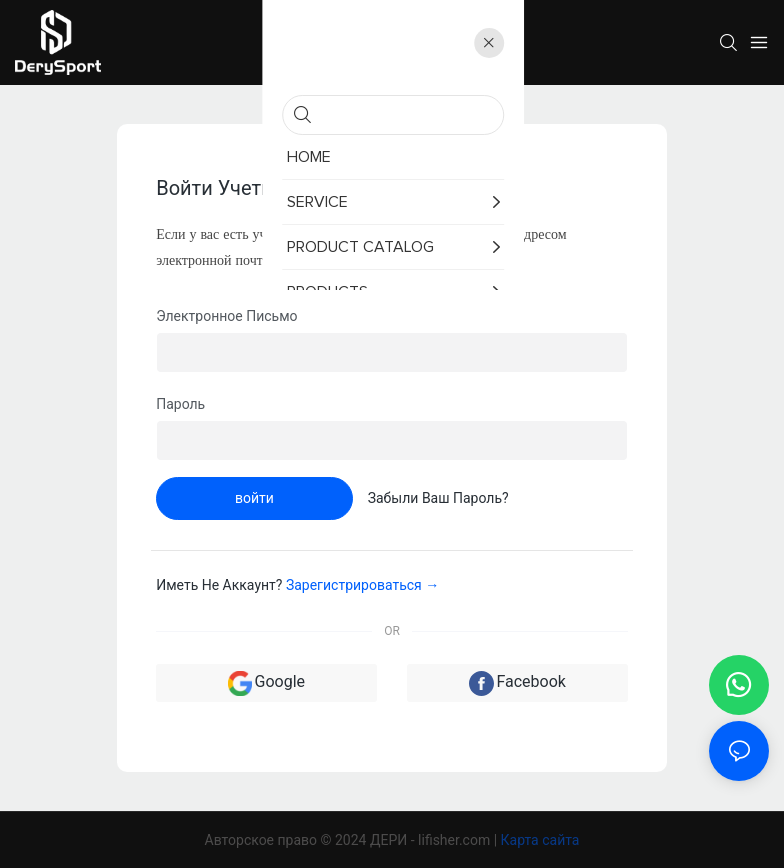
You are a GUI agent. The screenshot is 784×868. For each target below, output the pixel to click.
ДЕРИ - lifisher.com (432, 840)
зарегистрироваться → (362, 585)
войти (254, 498)
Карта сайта (540, 840)
